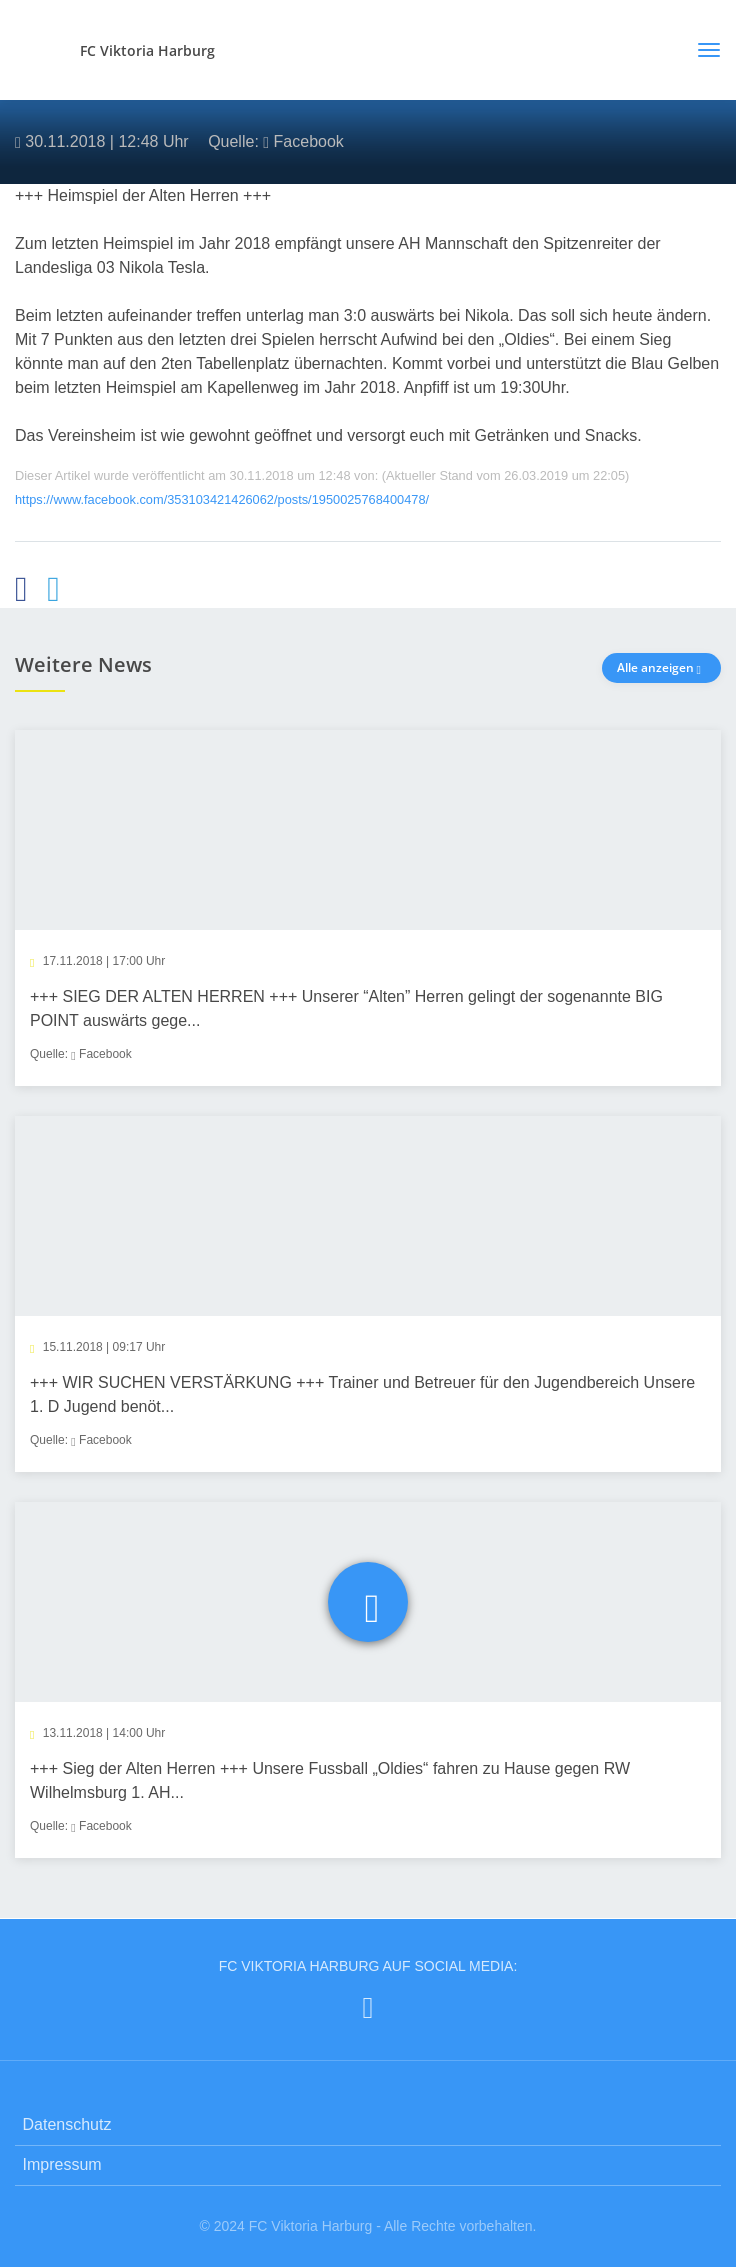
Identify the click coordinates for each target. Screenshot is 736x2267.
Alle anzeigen (661, 667)
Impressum (62, 2164)
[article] (368, 908)
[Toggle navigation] (701, 50)
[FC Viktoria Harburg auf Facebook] (368, 2007)
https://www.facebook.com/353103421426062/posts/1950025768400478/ (222, 499)
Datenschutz (67, 2124)
